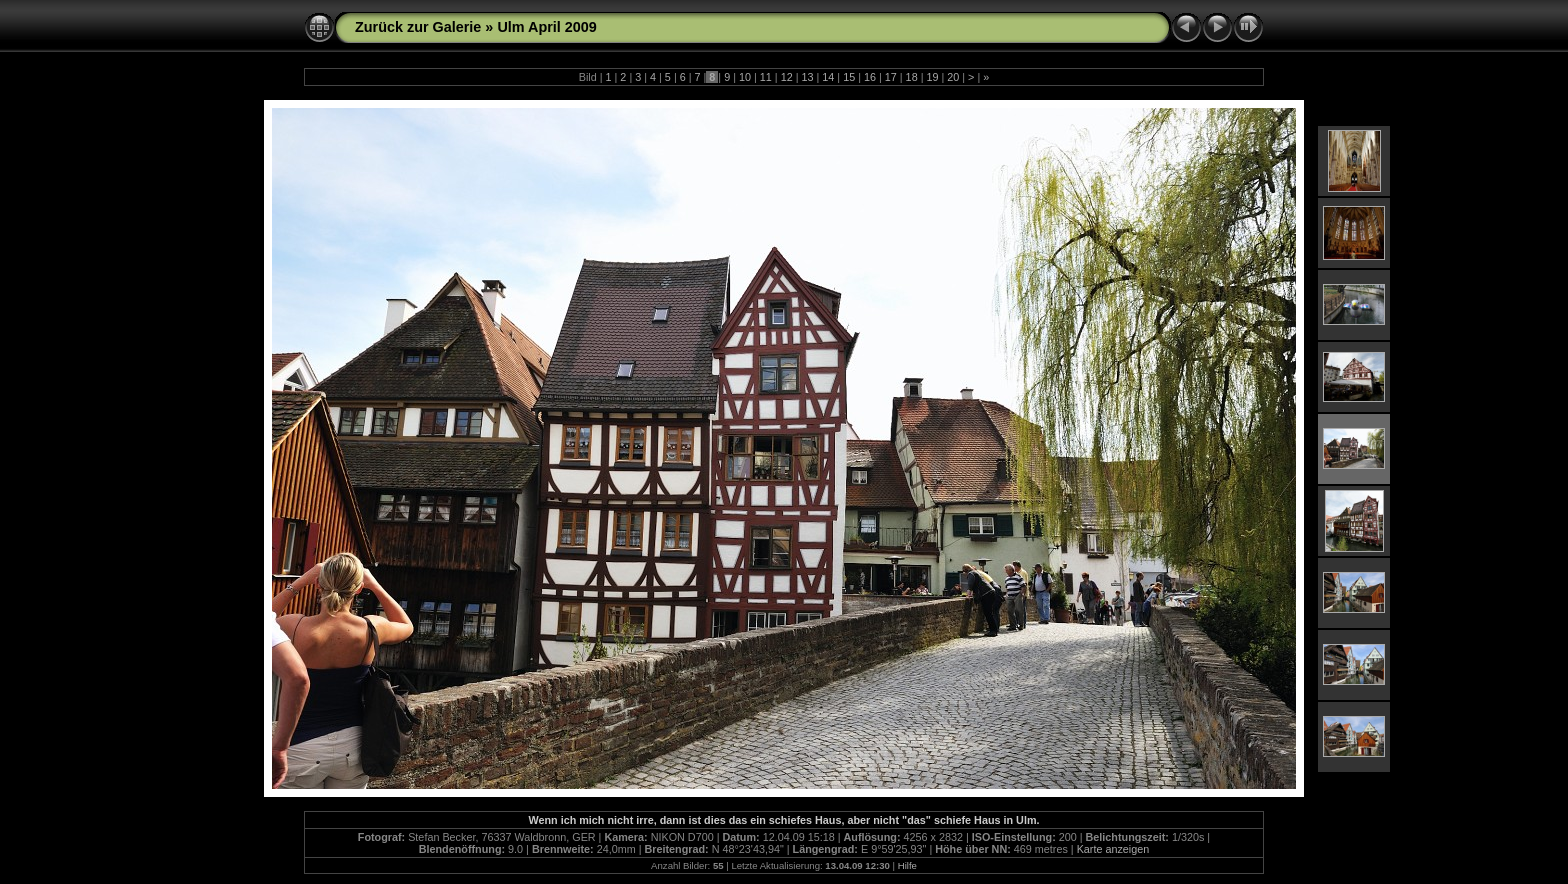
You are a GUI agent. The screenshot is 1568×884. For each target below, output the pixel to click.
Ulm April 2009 (546, 27)
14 (828, 77)
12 (787, 77)
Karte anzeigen (1113, 849)
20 (953, 77)
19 (932, 77)
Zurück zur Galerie (418, 27)
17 (891, 77)
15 (849, 77)
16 (870, 77)
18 (912, 77)
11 (766, 77)
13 (807, 77)
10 (745, 77)
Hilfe (907, 865)
